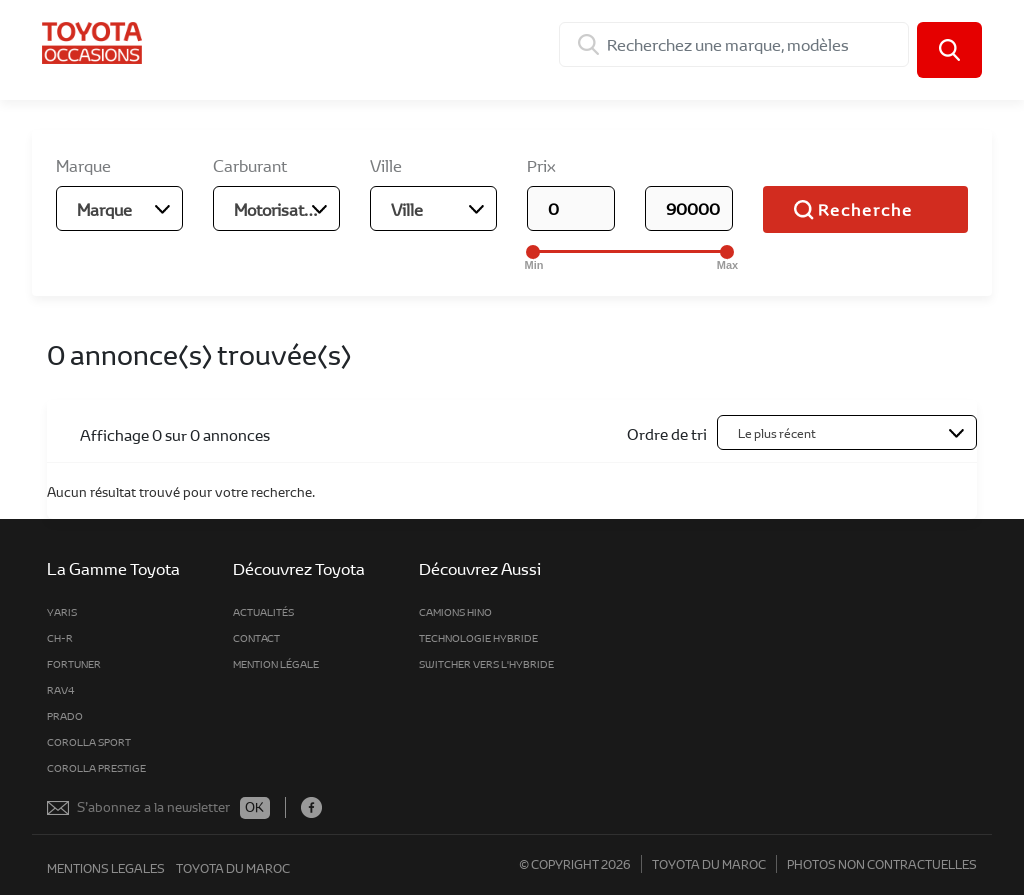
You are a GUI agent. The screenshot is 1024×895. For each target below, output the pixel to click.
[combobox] (119, 208)
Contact (256, 638)
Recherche (865, 209)
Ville (386, 165)
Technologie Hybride (478, 638)
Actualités (263, 612)
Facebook (311, 807)
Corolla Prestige (96, 768)
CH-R (60, 638)
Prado (65, 716)
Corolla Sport (89, 742)
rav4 (61, 690)
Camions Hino (455, 612)
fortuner (74, 664)
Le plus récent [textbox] (777, 433)
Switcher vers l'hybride (486, 664)
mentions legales (106, 868)
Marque (83, 165)
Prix (541, 165)
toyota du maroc (233, 868)
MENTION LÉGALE (276, 664)
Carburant (250, 165)
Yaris (62, 612)
